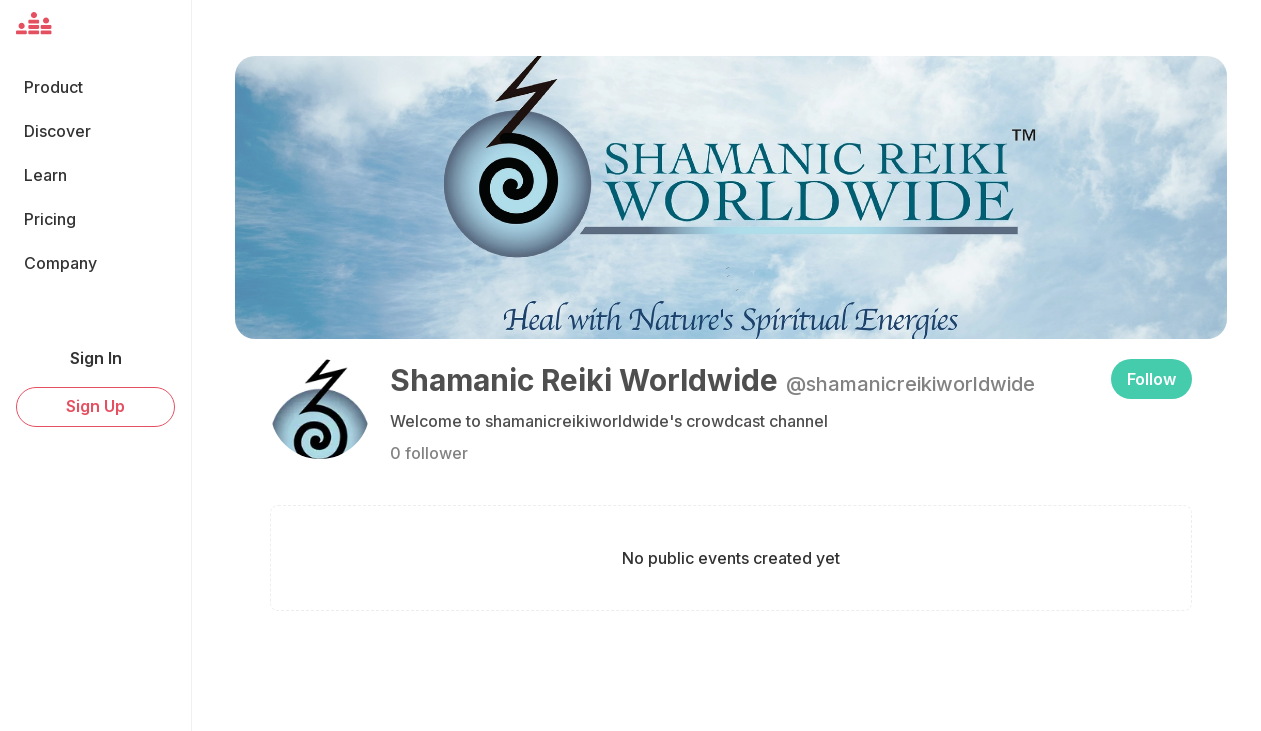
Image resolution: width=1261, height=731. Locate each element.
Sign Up (95, 406)
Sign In (96, 358)
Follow (1151, 379)
